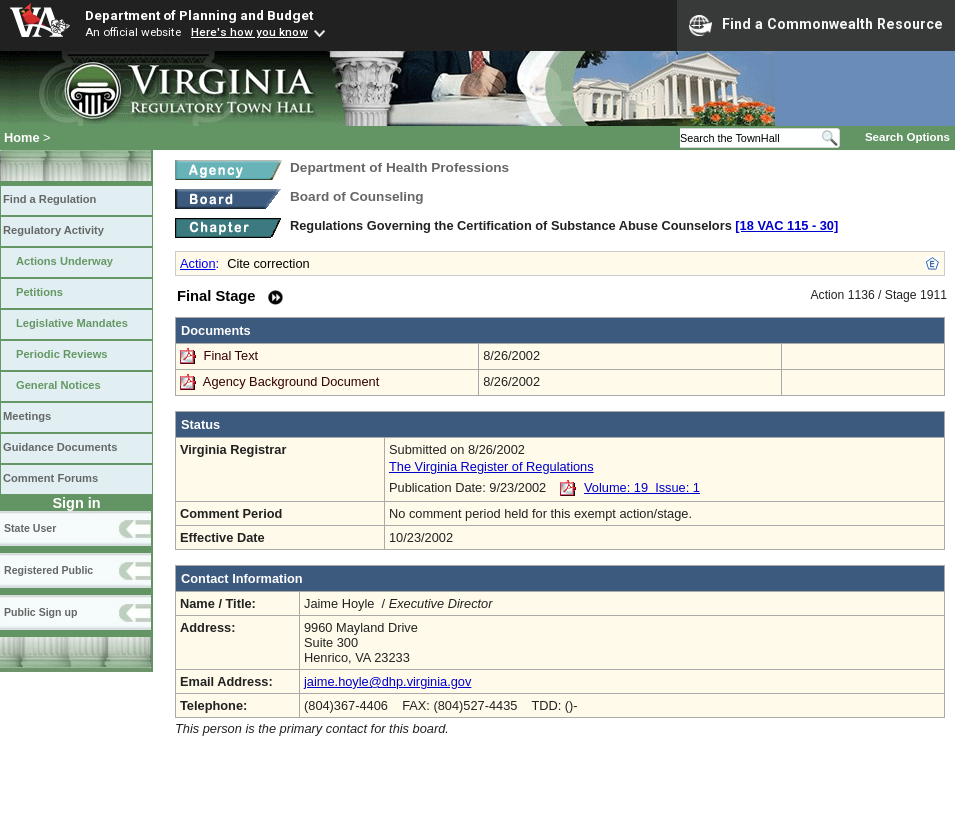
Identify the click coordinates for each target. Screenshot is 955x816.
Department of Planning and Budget (199, 15)
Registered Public (48, 570)
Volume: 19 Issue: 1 (642, 487)
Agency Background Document (291, 381)
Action (198, 263)
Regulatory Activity (53, 230)
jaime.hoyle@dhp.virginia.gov (387, 681)
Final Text (233, 355)
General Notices (58, 385)
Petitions (39, 292)
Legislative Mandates (72, 323)
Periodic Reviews (62, 354)
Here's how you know (249, 32)
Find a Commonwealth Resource (816, 25)
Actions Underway (64, 261)
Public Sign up (40, 612)
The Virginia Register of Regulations (491, 466)
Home (22, 137)
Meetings (27, 416)
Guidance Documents (60, 447)
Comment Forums (50, 478)
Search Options (907, 137)
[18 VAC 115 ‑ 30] (786, 225)
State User (30, 528)
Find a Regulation (49, 199)
